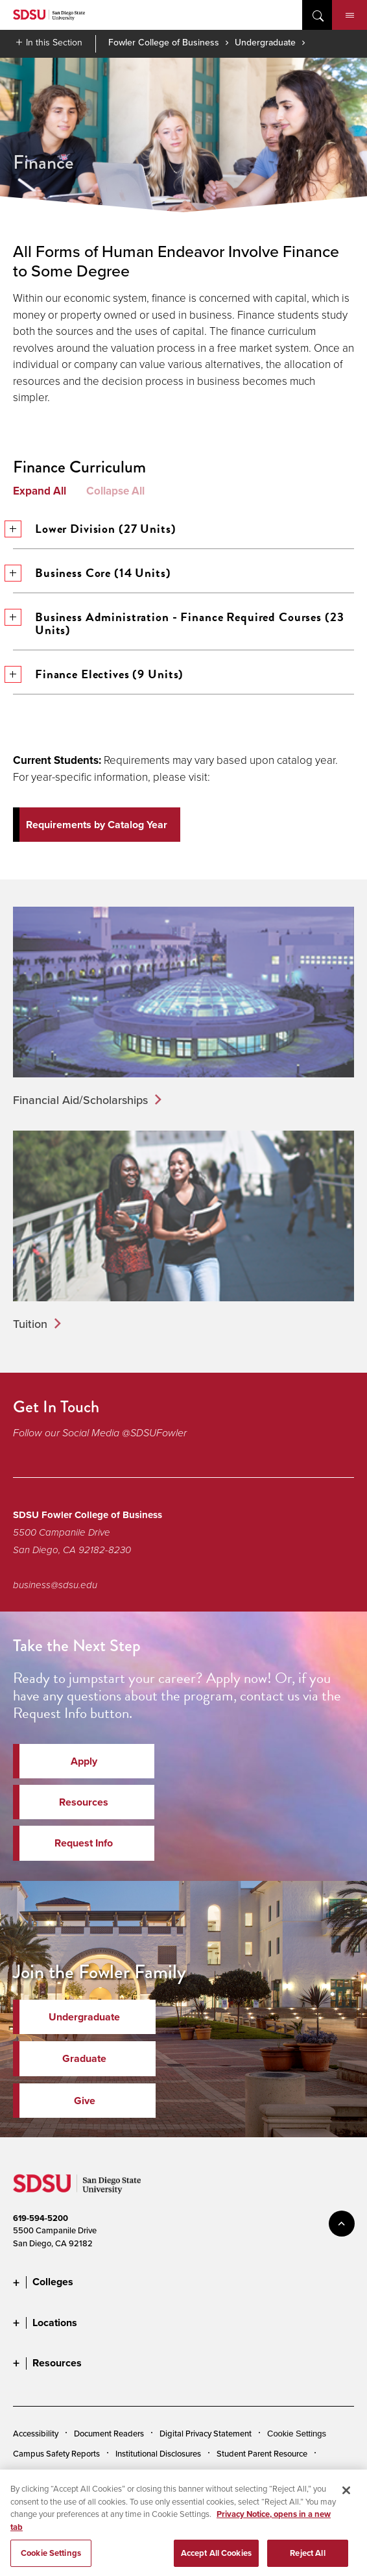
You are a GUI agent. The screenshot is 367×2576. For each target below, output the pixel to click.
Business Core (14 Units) (92, 572)
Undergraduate (265, 42)
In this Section (54, 42)
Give (84, 2100)
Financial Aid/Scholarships (80, 1100)
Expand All (39, 491)
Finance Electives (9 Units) (98, 674)
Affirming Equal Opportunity (64, 2474)
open (317, 15)
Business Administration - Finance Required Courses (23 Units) (178, 623)
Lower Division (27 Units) (94, 528)
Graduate (84, 2058)
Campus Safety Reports (56, 2453)
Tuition (30, 1324)
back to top (342, 2224)
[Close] (346, 2502)
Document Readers (109, 2433)
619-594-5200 (40, 2218)
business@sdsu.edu (55, 1585)
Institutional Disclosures (158, 2453)
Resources (83, 1802)
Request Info (83, 1842)
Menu (350, 15)
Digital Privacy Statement (206, 2433)
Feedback (150, 2474)
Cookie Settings (296, 2433)
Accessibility (35, 2433)
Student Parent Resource (262, 2453)
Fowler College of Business (163, 42)
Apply (84, 1761)
